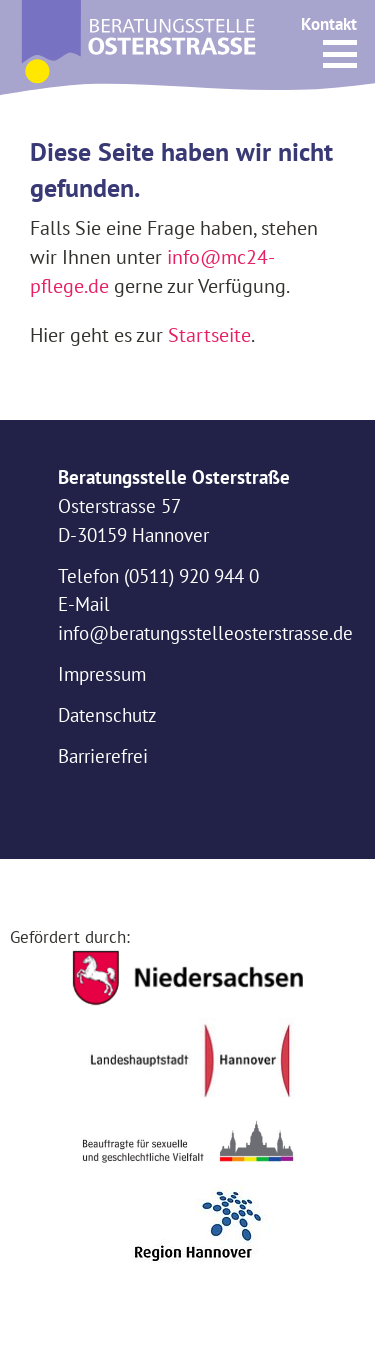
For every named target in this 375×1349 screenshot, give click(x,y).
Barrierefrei (103, 756)
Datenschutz (107, 715)
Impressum (102, 674)
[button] (340, 54)
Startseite (209, 334)
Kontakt (329, 24)
